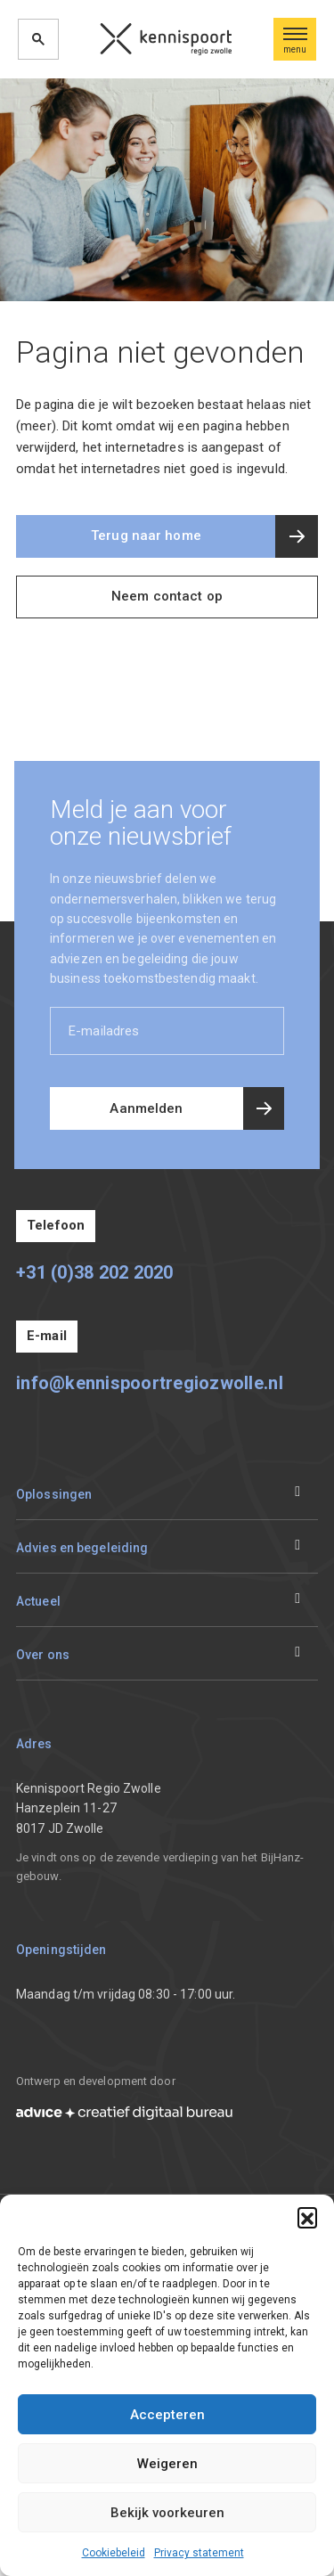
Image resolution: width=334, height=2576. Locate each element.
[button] (307, 2217)
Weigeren (167, 2464)
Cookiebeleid (113, 2553)
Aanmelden (146, 1108)
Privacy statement (199, 2553)
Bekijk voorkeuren (167, 2513)
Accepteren (167, 2415)
